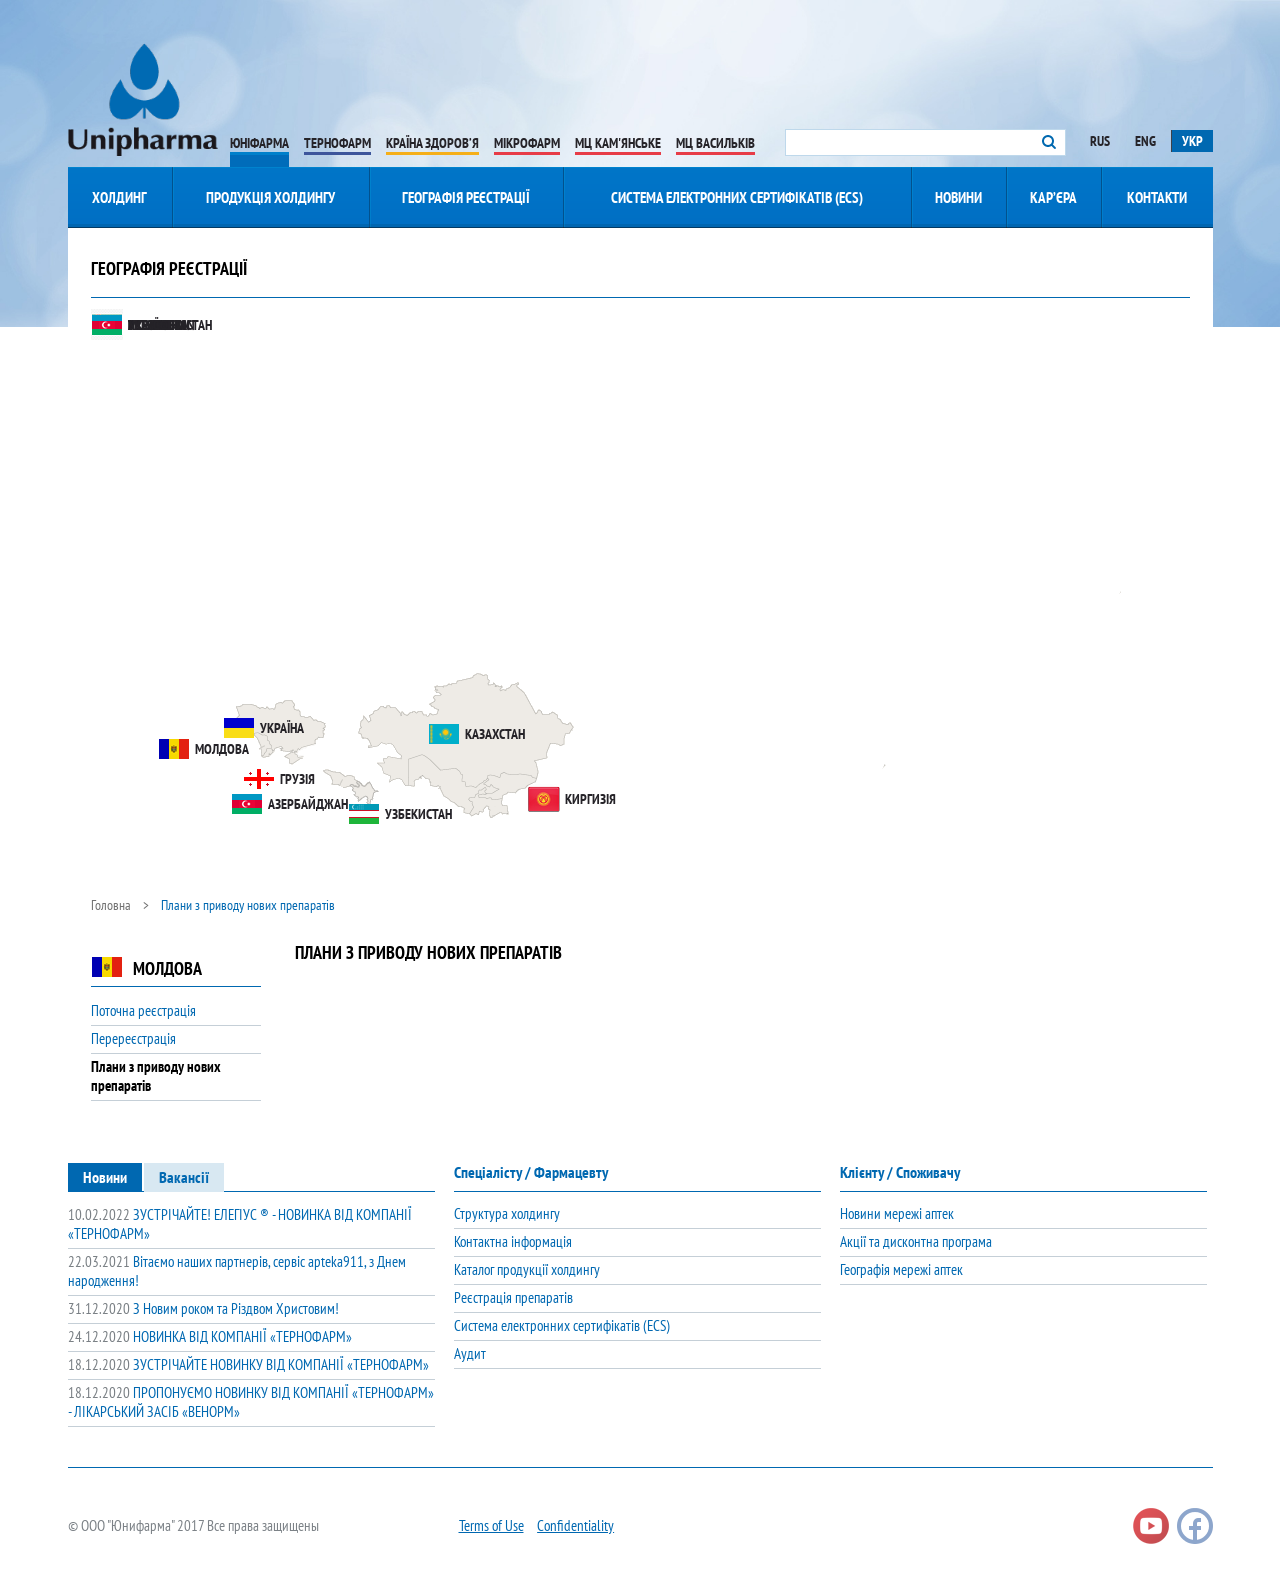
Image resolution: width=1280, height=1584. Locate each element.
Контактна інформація (513, 1241)
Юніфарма (259, 143)
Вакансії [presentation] (184, 1177)
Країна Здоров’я (432, 143)
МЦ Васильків (715, 143)
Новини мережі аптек (897, 1213)
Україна (263, 728)
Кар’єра (1053, 197)
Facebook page (1195, 1526)
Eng (1145, 141)
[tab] (105, 1177)
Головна (111, 905)
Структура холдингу (507, 1213)
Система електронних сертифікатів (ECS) (737, 197)
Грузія (279, 779)
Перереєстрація (133, 1038)
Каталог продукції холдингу (527, 1269)
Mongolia (137, 325)
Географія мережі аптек (901, 1269)
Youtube (1151, 1526)
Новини (958, 197)
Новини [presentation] (105, 1177)
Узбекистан (400, 814)
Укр (1192, 141)
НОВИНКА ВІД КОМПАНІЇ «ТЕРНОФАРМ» (210, 1336)
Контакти (1157, 197)
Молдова (203, 749)
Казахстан (476, 734)
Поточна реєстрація (143, 1010)
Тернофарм (337, 143)
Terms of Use (491, 1525)
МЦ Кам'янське (618, 143)
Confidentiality (575, 1525)
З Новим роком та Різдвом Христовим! (203, 1308)
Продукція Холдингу (270, 197)
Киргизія (572, 799)
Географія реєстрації (466, 197)
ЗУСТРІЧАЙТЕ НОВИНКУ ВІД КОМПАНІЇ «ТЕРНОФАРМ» (248, 1364)
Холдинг (119, 197)
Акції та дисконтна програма (916, 1241)
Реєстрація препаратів (513, 1297)
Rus (1100, 141)
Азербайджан (289, 804)
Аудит (470, 1353)
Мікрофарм (527, 143)
